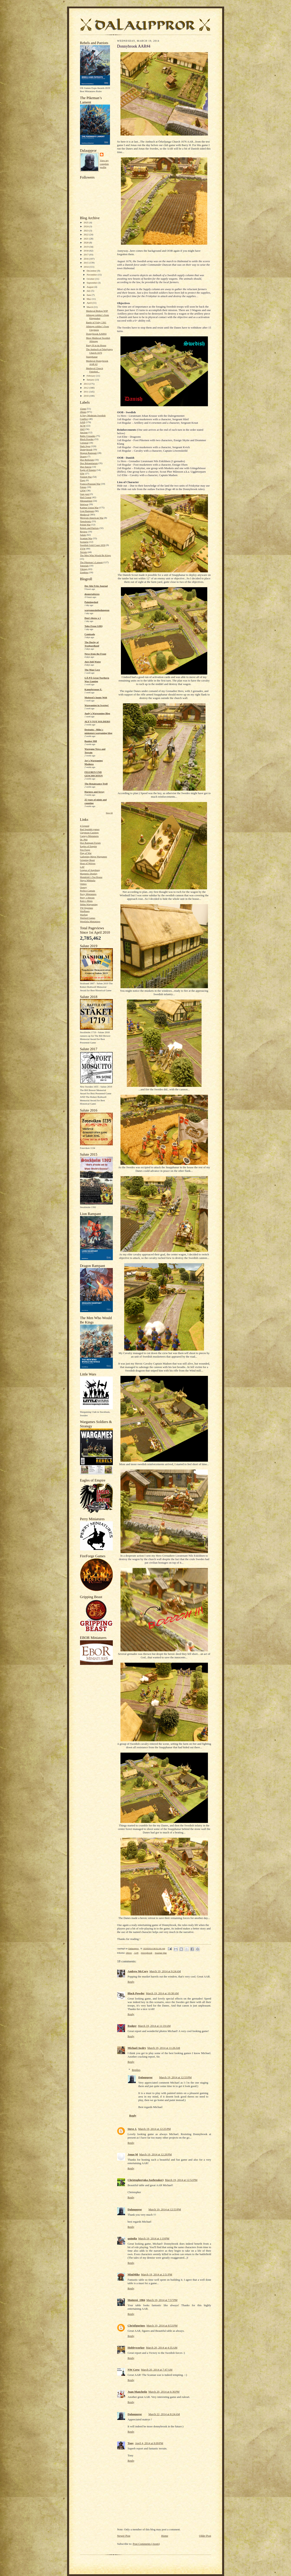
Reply (131, 1981)
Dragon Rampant (88, 453)
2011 (86, 391)
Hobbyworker (136, 2347)
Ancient (84, 432)
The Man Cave (92, 669)
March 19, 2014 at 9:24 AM (165, 1971)
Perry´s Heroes (87, 897)
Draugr (83, 456)
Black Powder (87, 439)
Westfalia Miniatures (90, 921)
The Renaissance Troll (96, 783)
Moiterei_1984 (136, 2300)
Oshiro (83, 884)
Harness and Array (95, 791)
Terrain (83, 552)
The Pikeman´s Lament (91, 562)
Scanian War (86, 538)
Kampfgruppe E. (93, 689)
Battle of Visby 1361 (96, 322)
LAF (82, 867)
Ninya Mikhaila (87, 880)
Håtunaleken (86, 500)
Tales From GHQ (94, 626)
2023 (86, 230)
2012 (86, 387)
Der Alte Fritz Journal (96, 586)
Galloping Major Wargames (93, 856)
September (92, 282)
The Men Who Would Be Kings (95, 555)
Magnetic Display (89, 873)
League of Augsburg (90, 870)
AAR (82, 422)
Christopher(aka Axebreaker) (146, 2180)
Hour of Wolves (88, 863)
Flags (82, 480)
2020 (86, 242)
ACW (83, 425)
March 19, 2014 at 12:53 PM (175, 2077)
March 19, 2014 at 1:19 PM (153, 2238)
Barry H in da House (96, 345)
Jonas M (133, 2154)
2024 (86, 226)
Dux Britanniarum (89, 463)
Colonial (84, 442)
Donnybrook (86, 449)
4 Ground (84, 825)
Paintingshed (91, 602)
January (91, 379)
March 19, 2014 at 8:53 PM (162, 2325)
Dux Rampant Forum (90, 842)
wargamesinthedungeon (97, 610)
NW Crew (134, 2369)
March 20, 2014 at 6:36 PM (163, 2391)
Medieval (84, 514)
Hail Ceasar (85, 497)
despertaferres (92, 594)
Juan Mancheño (137, 2391)
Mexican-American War (92, 517)
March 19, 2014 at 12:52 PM (181, 2180)
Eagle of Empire (88, 470)
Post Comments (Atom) (146, 2543)
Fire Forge (85, 849)
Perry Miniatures (88, 894)
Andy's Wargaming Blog (97, 713)
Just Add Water (93, 661)
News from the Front (95, 653)
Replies (136, 2070)
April (89, 302)
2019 (86, 246)
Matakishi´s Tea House (91, 877)
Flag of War (86, 853)
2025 (86, 222)
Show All (109, 813)
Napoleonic (85, 521)
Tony (131, 2443)
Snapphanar (92, 356)
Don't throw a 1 (93, 618)
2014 (86, 266)
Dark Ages (85, 446)
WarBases (85, 911)
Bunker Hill (91, 741)
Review (83, 531)
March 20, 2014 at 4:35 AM (162, 2347)
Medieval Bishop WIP (97, 311)
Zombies (84, 572)
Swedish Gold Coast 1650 (92, 545)
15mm (83, 408)
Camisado (90, 634)
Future (83, 487)
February (91, 375)
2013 (86, 383)
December (92, 270)
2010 (86, 395)
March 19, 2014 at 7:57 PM (161, 2300)
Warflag (84, 914)
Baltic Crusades (87, 436)
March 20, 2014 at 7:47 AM (157, 2369)
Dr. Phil (84, 839)
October (91, 278)
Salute (83, 534)
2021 (86, 238)
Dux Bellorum (87, 459)
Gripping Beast (87, 860)
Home (164, 2535)
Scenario (84, 541)
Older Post (205, 2535)
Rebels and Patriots (89, 528)
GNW (83, 490)
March (90, 307)
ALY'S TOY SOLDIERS (97, 721)
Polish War (85, 524)
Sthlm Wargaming (89, 904)
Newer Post (123, 2535)
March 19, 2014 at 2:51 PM (156, 2274)
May (89, 299)
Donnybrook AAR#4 (96, 333)
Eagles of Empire (88, 846)
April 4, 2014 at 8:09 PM (149, 2443)
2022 (86, 234)
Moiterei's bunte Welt (96, 697)
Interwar (84, 504)
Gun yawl (85, 494)
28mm (83, 412)
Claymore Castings (89, 832)
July (89, 290)
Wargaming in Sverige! (97, 705)
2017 (86, 254)
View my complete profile (104, 164)
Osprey (83, 887)
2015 (86, 262)
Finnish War (86, 476)
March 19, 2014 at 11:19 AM (154, 2025)
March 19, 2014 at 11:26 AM (163, 2047)
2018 (86, 250)
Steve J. (132, 2128)
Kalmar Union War (89, 507)
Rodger (132, 2025)
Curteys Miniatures (89, 836)
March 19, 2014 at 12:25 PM (154, 2128)
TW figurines (86, 908)
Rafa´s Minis (86, 901)
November (92, 274)
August (90, 287)
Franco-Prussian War (90, 483)
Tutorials (84, 565)
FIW (82, 473)
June (89, 295)
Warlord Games (87, 918)
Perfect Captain (87, 890)
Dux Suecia (85, 466)
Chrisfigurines (136, 2325)
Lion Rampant (87, 511)
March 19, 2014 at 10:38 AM (162, 1993)
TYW (82, 548)
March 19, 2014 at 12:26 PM (155, 2154)
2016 (86, 258)
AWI (82, 429)
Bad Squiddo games (89, 829)
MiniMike (134, 2274)
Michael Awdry (137, 2047)
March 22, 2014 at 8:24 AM (164, 2414)
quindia (132, 2238)
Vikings (84, 569)
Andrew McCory (138, 1971)
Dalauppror (145, 2077)
